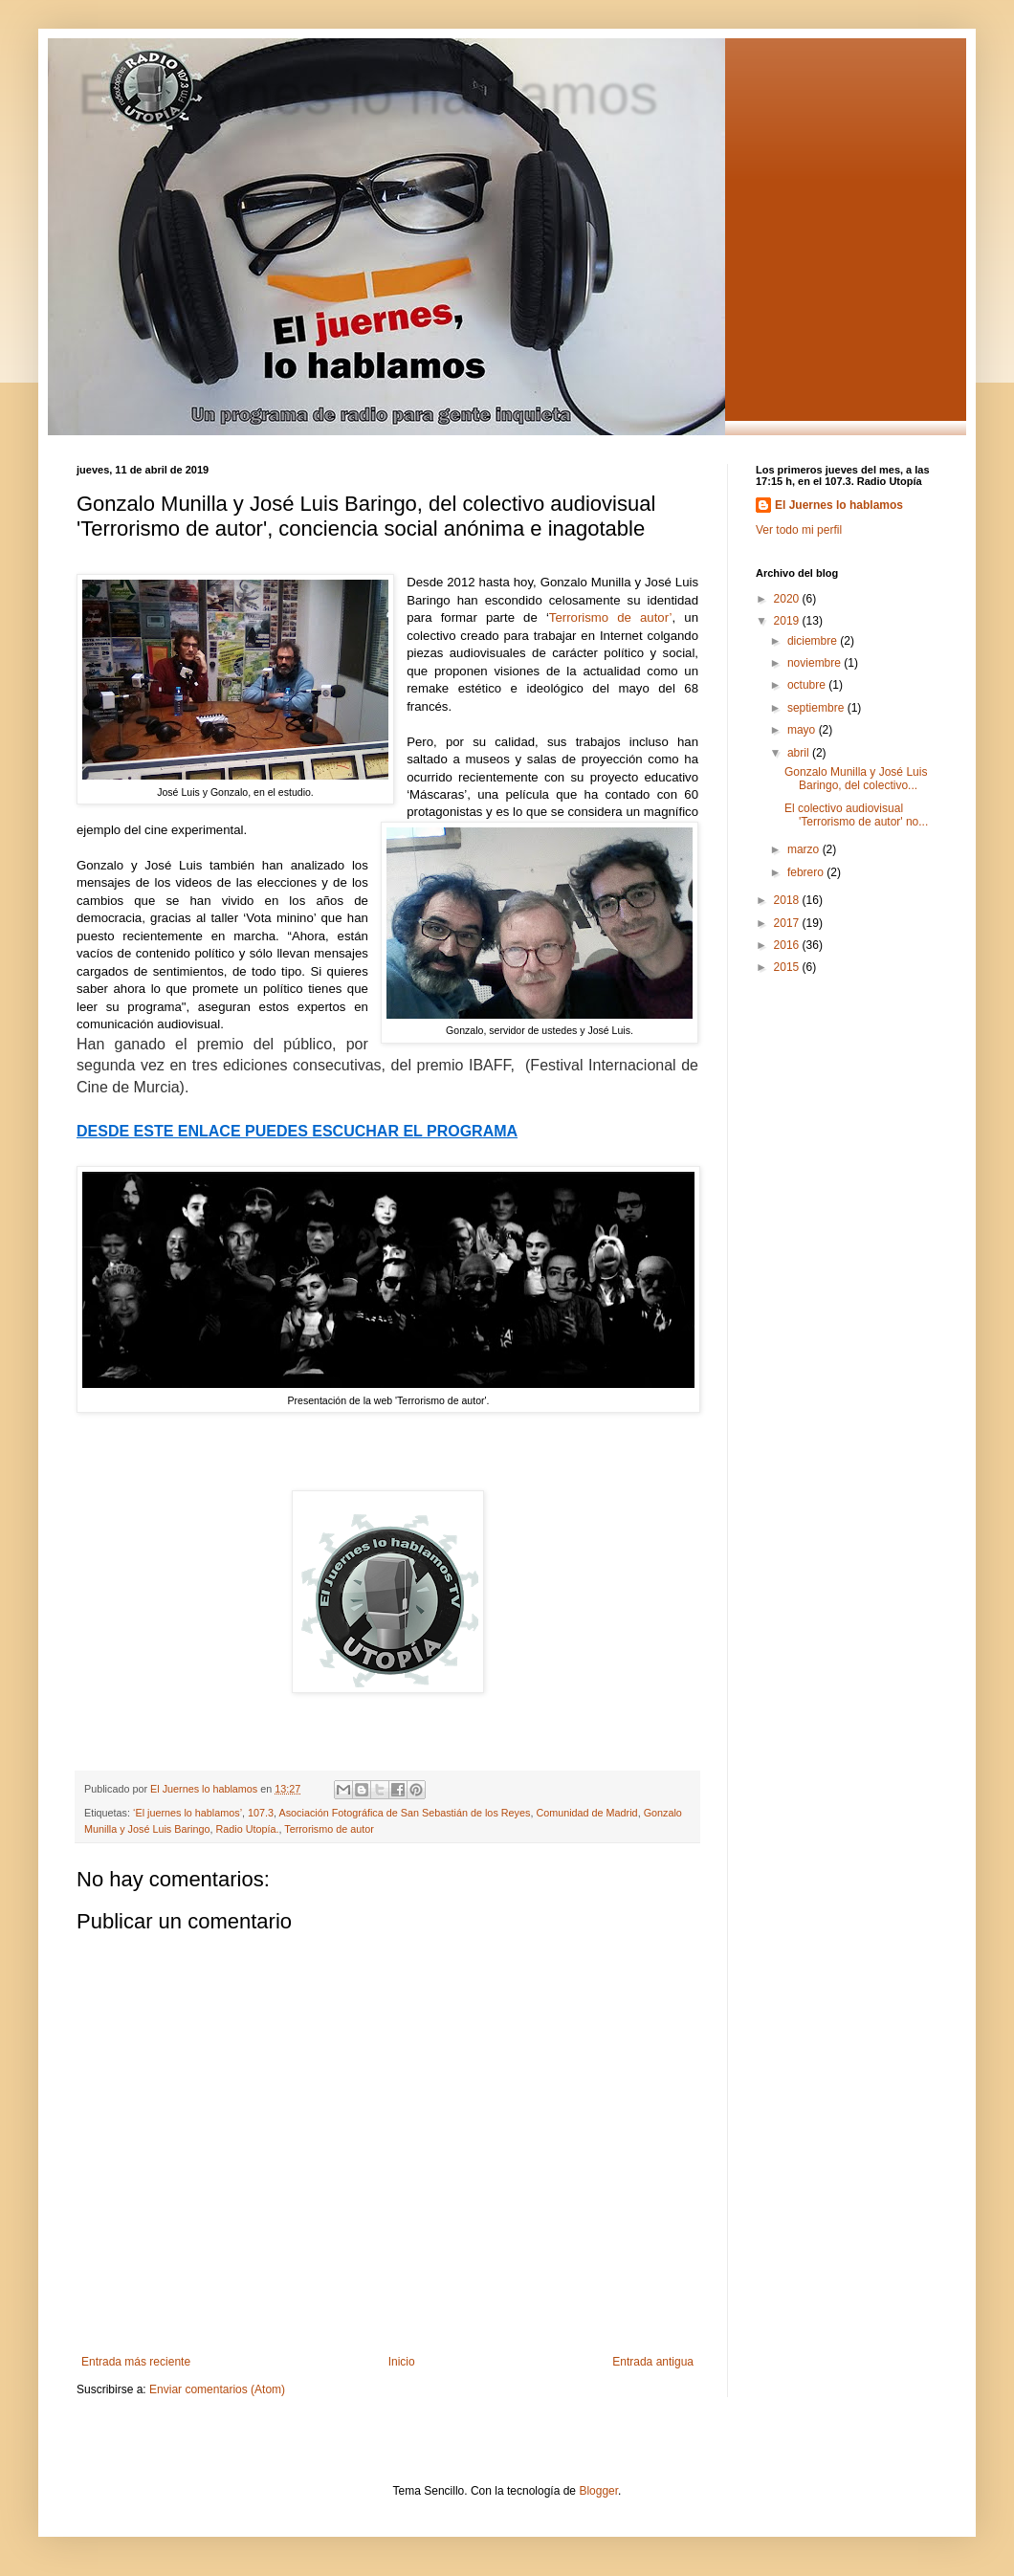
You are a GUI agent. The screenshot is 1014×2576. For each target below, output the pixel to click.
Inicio (401, 2361)
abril (799, 753)
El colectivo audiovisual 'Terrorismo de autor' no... (856, 815)
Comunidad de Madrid (586, 1812)
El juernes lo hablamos (367, 92)
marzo (805, 849)
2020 (788, 598)
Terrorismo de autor (329, 1829)
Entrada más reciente (135, 2361)
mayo (803, 730)
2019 (788, 620)
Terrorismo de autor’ (610, 617)
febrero (807, 872)
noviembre (815, 663)
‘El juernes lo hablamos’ (187, 1812)
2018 (788, 900)
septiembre (817, 708)
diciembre (813, 641)
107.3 (261, 1812)
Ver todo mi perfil (799, 530)
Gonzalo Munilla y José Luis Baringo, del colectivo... (855, 778)
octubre (807, 685)
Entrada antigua (653, 2361)
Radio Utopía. (246, 1829)
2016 (788, 945)
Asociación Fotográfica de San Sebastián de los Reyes (405, 1812)
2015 (788, 967)
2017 (788, 923)
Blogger (598, 2491)
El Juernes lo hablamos (839, 505)
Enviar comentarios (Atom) (217, 2389)
